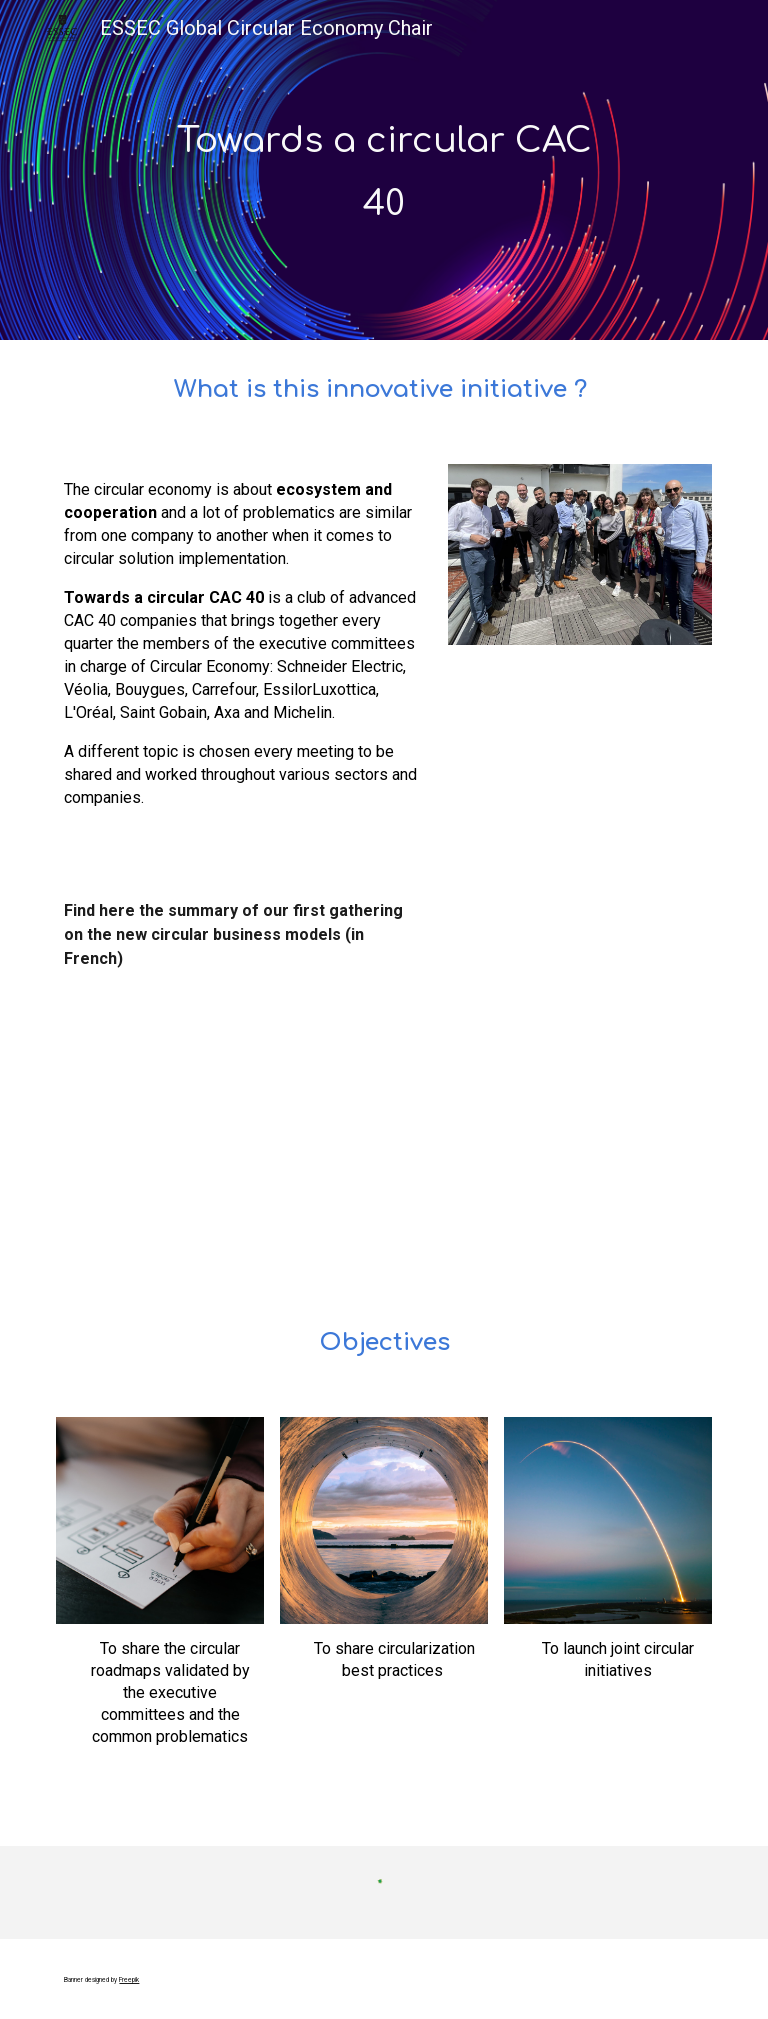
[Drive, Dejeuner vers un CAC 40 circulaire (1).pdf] (215, 1151)
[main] (383, 169)
